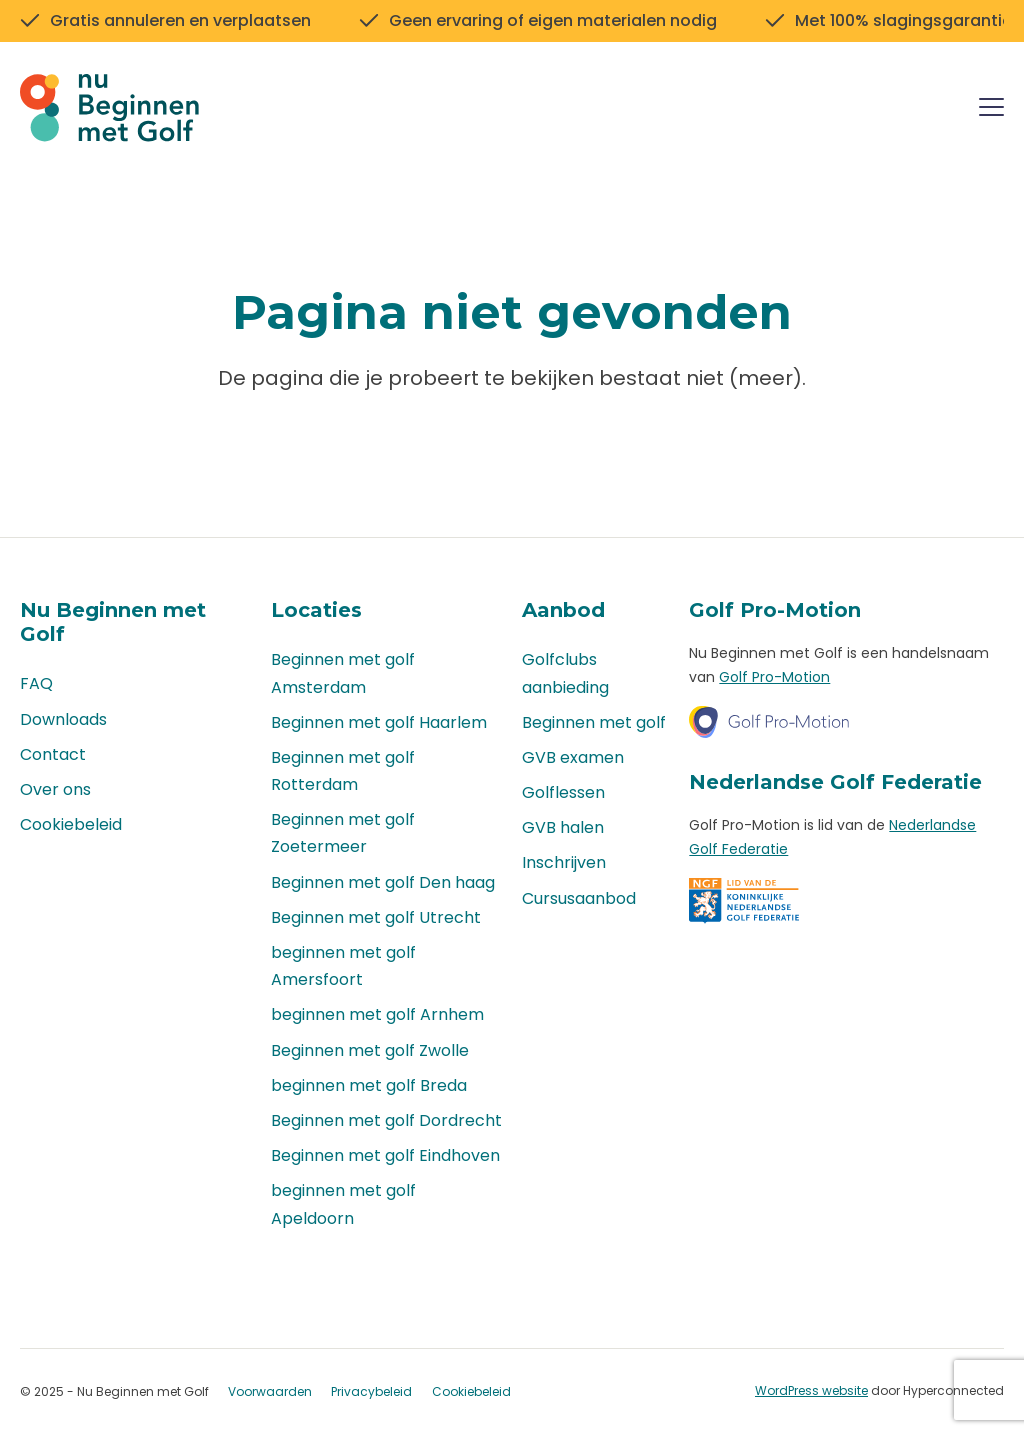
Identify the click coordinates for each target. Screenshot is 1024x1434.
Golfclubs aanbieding (565, 673)
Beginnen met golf (594, 722)
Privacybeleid (371, 1391)
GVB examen (573, 757)
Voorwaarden (270, 1391)
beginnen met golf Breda (369, 1085)
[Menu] (991, 110)
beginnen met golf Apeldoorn (343, 1204)
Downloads (63, 719)
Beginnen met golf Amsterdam (343, 673)
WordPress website (811, 1390)
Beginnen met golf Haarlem (379, 722)
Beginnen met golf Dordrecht (386, 1120)
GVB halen (563, 827)
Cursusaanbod (579, 898)
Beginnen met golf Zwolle (370, 1050)
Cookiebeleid (71, 824)
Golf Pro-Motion (774, 677)
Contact (53, 754)
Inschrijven (564, 862)
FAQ (36, 683)
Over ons (55, 789)
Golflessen (563, 792)
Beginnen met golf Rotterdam (343, 771)
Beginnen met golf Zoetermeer (343, 833)
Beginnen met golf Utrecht (376, 917)
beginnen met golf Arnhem (377, 1014)
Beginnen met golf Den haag (383, 882)
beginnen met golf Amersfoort (343, 966)
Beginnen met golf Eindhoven (385, 1155)
